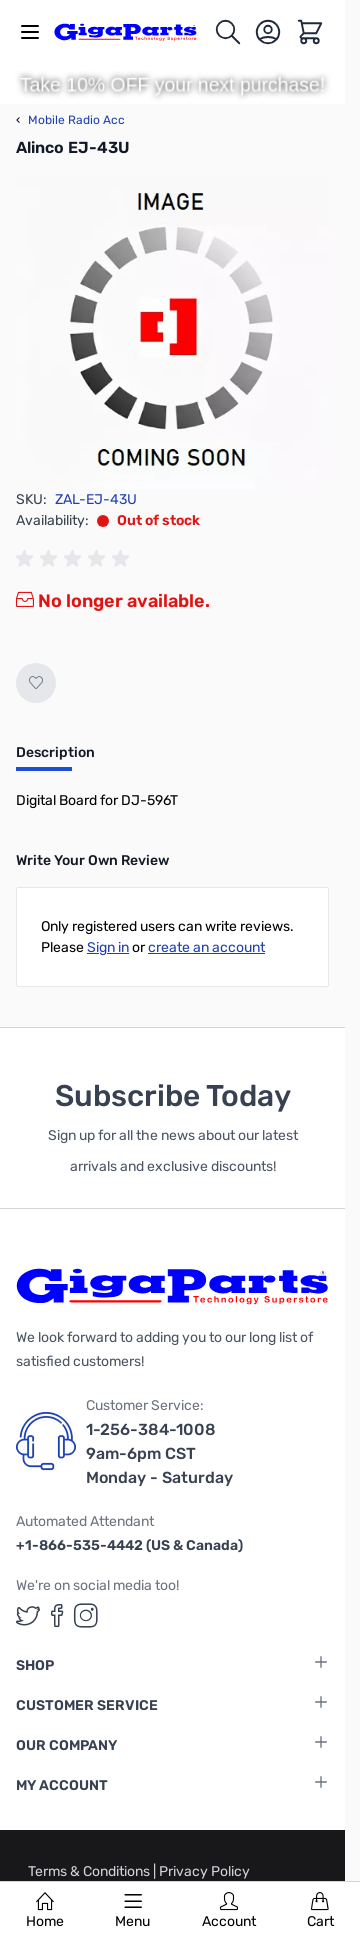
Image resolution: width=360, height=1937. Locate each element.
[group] (76, 559)
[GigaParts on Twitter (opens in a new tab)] (28, 1615)
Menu (132, 1911)
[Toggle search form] (228, 32)
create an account (206, 947)
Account (229, 1911)
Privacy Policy (204, 1871)
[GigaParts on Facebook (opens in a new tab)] (57, 1615)
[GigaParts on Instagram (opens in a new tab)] (86, 1615)
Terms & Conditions (90, 1871)
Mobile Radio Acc (70, 120)
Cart (320, 1911)
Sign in (108, 947)
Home (45, 1911)
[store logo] (133, 31)
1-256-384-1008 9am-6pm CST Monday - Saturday (159, 1453)
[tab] (55, 759)
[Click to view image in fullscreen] (172, 332)
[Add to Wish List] (36, 683)
